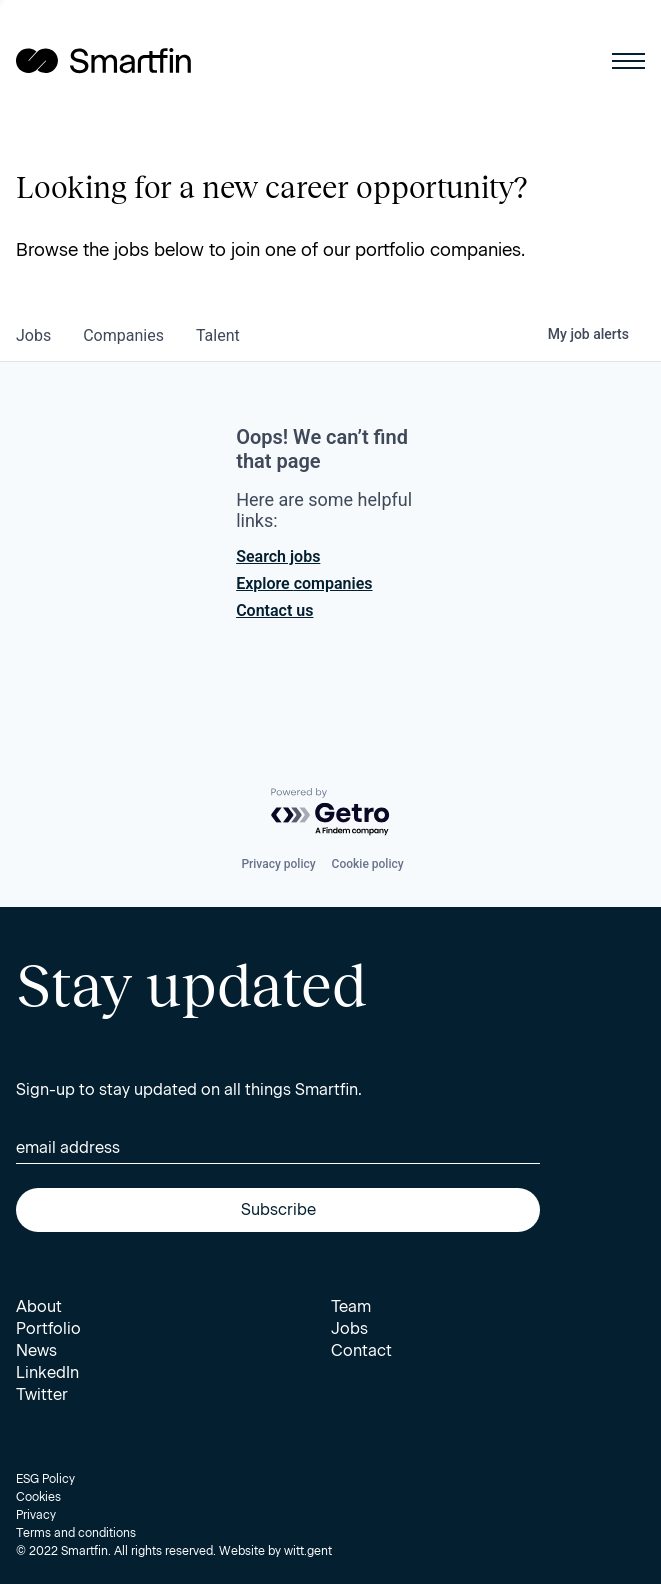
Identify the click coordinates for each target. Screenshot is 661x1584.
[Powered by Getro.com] (331, 812)
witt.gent (308, 1551)
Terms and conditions (76, 1533)
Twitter (42, 1394)
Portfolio (48, 1328)
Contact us (274, 610)
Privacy (36, 1515)
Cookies (38, 1497)
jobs (33, 335)
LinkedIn (47, 1372)
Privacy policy (278, 864)
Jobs (349, 1328)
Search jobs (278, 556)
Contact (361, 1350)
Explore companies (304, 583)
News (36, 1350)
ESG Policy (45, 1479)
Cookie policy (368, 864)
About (39, 1306)
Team (351, 1306)
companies (123, 335)
